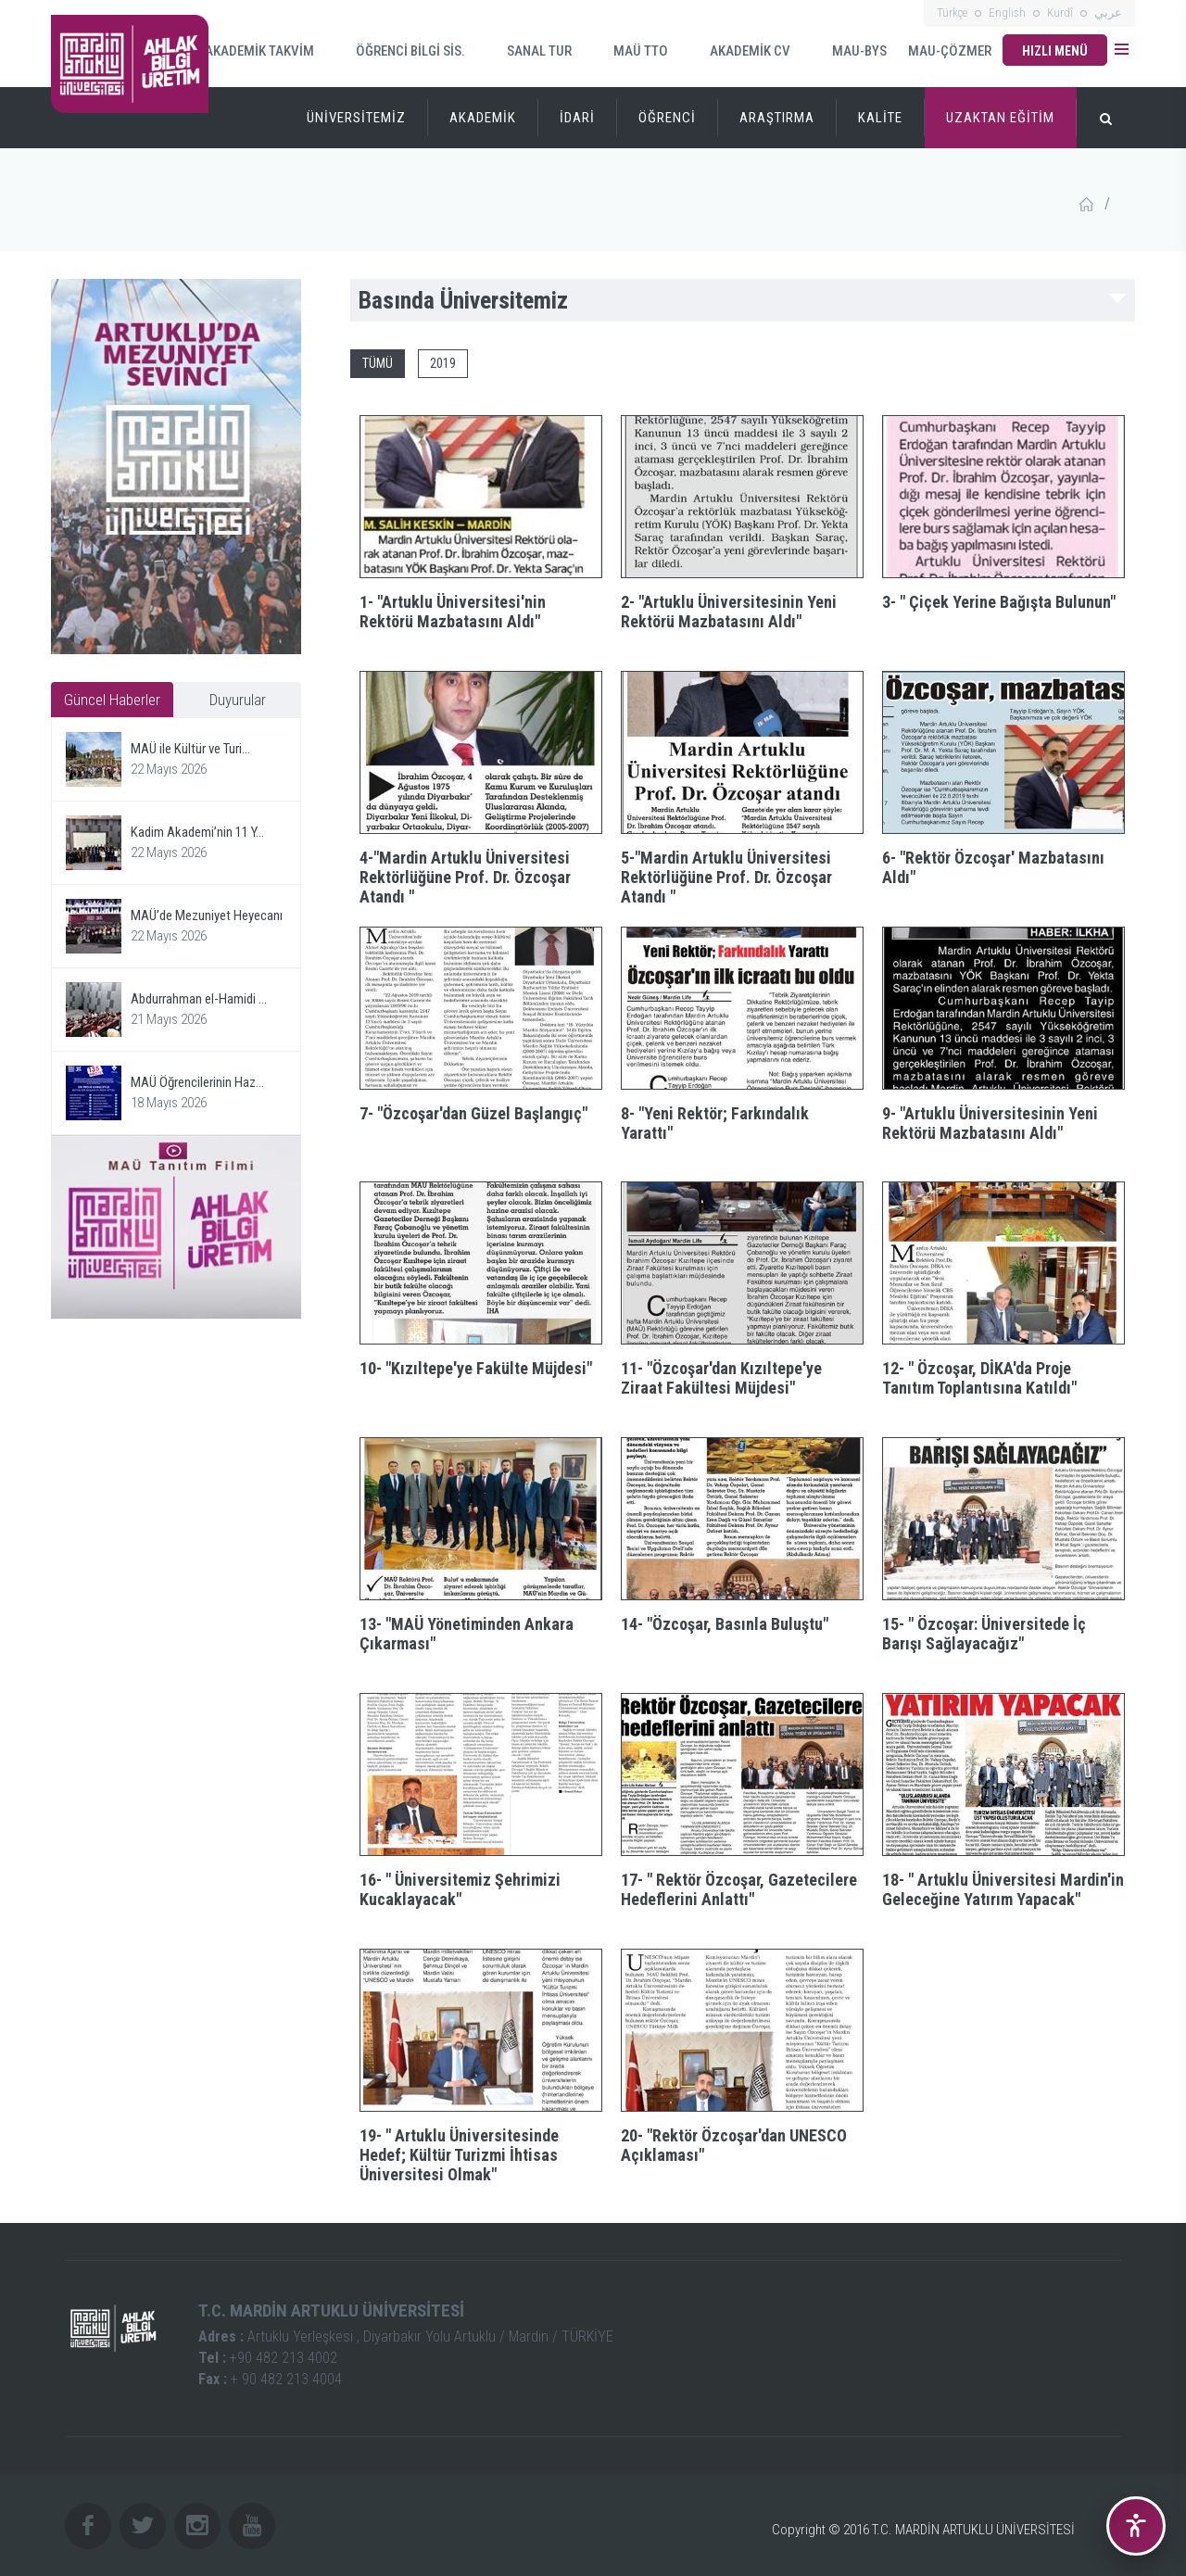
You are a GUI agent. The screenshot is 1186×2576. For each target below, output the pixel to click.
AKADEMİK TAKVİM (248, 49)
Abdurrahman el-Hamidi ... (199, 999)
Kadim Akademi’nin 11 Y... (197, 832)
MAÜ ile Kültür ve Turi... (190, 748)
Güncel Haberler (112, 699)
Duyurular (237, 699)
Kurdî (1060, 12)
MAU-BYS (848, 51)
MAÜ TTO (629, 50)
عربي (1108, 12)
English (1007, 12)
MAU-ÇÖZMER (949, 51)
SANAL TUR (528, 50)
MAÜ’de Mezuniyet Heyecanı (207, 915)
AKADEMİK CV (738, 51)
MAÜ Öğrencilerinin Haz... (197, 1082)
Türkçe (952, 12)
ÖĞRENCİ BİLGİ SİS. (399, 50)
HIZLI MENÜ (1055, 51)
